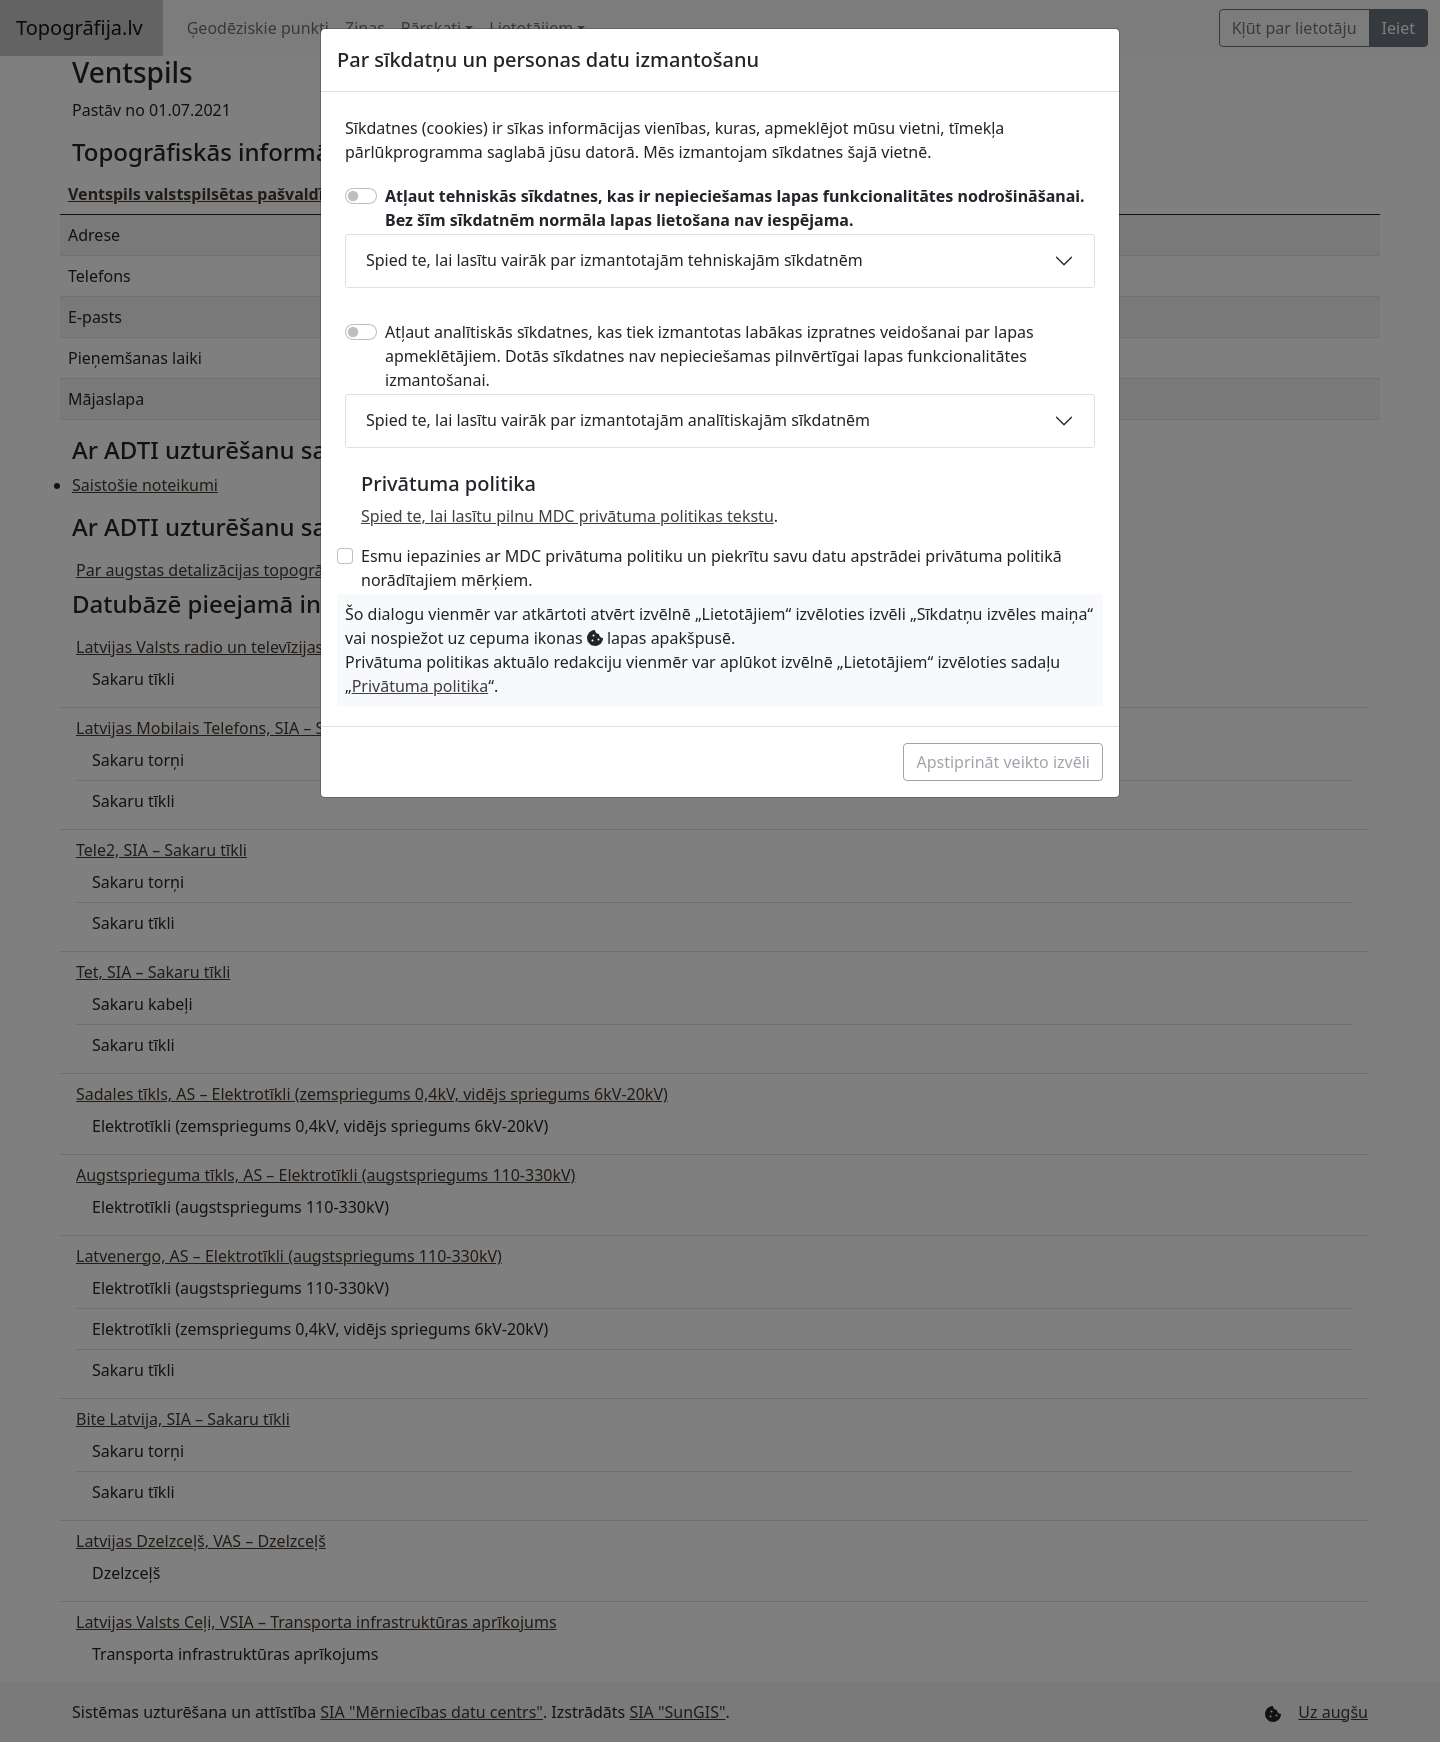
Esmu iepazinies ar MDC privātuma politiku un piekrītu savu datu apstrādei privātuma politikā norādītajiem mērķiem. (711, 568)
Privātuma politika (420, 686)
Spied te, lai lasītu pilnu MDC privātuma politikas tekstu (567, 516)
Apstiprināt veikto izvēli (1003, 762)
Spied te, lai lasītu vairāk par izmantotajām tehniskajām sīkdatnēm (614, 260)
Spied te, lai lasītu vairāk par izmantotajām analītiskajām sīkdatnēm (618, 420)
